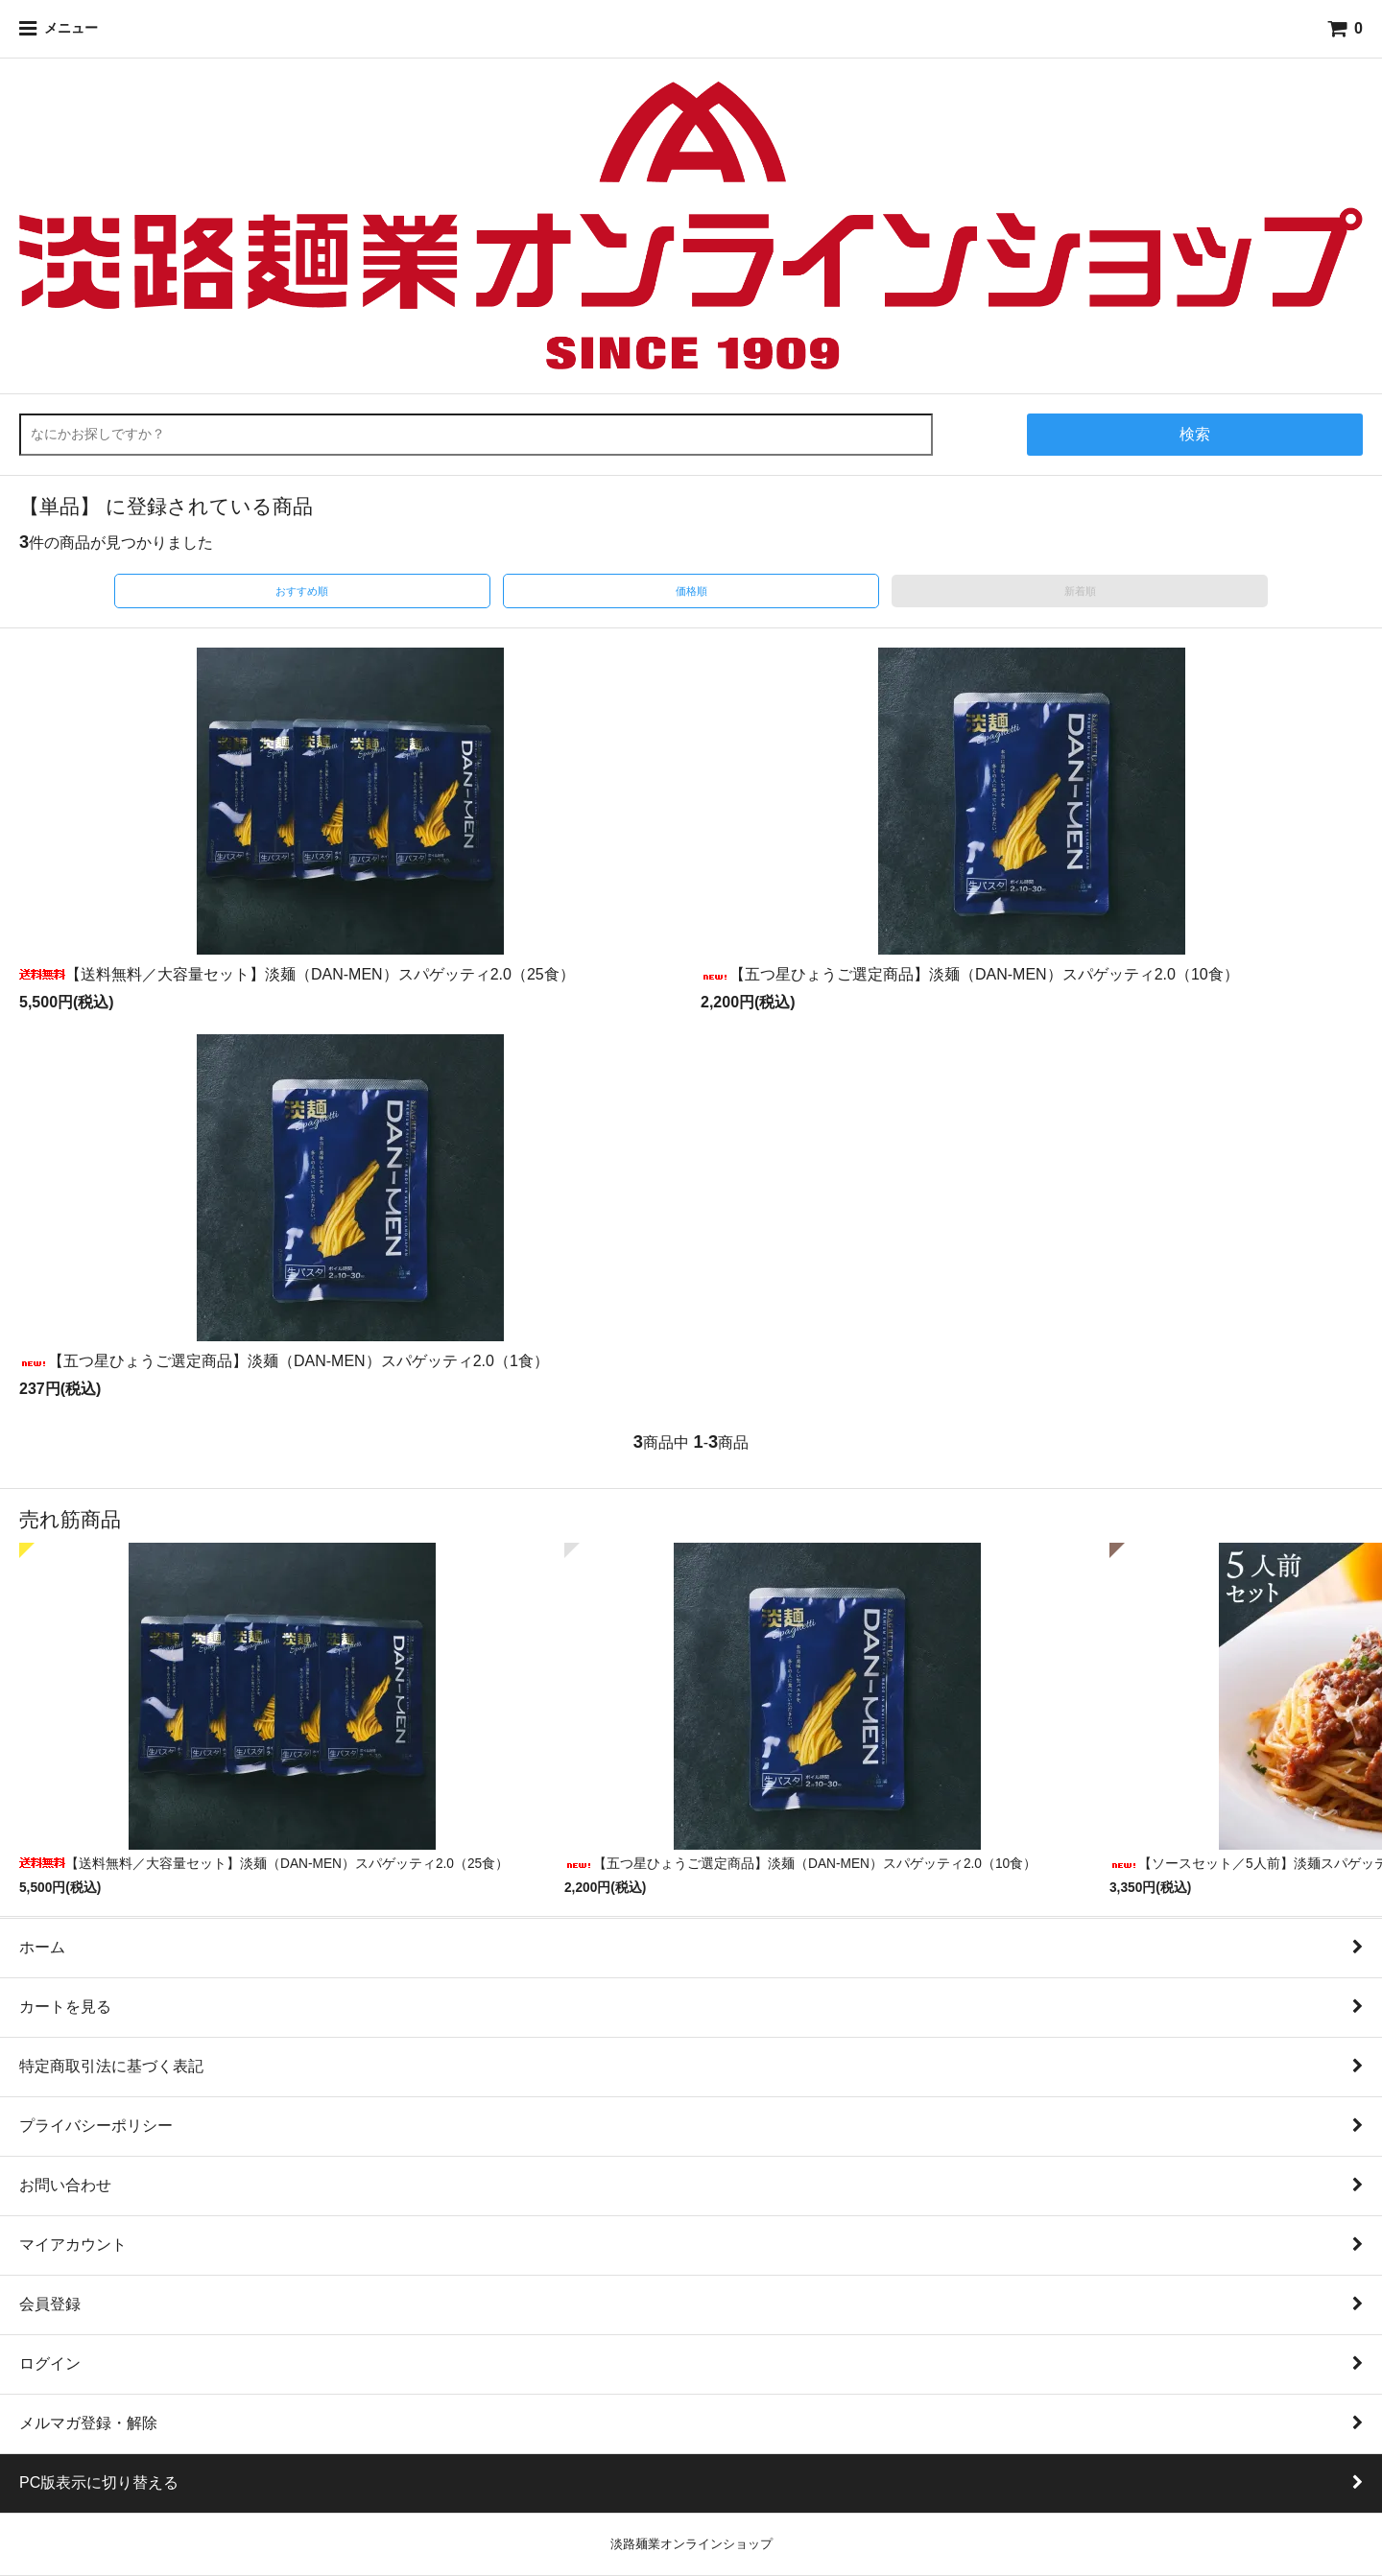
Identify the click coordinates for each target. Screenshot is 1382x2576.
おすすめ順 (301, 591)
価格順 (691, 591)
